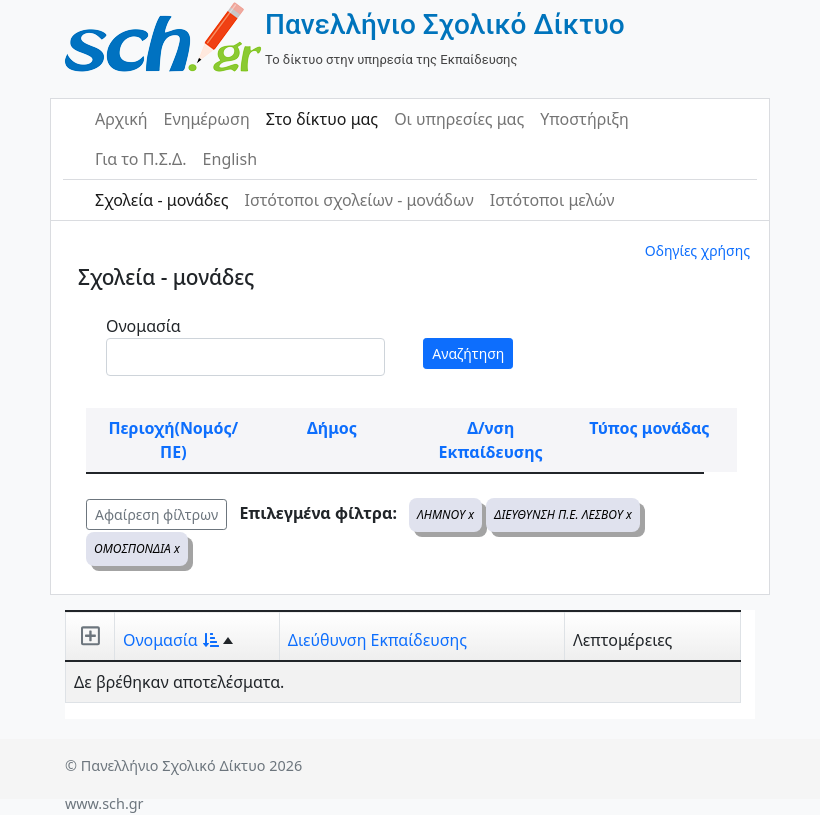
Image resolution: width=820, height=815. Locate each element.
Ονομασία (143, 326)
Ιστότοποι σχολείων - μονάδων (358, 200)
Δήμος (332, 428)
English (230, 159)
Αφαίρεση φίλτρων (156, 514)
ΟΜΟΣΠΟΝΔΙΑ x (137, 548)
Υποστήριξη (584, 119)
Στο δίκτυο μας (322, 119)
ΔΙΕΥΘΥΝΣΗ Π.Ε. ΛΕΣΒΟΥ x (562, 514)
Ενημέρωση (207, 119)
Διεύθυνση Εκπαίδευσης (377, 640)
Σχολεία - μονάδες (161, 200)
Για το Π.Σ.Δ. (141, 159)
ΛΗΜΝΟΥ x (445, 514)
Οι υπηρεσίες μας (459, 119)
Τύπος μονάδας (649, 428)
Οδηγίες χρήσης (697, 250)
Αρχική (121, 119)
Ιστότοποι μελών (552, 200)
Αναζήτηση (468, 353)
